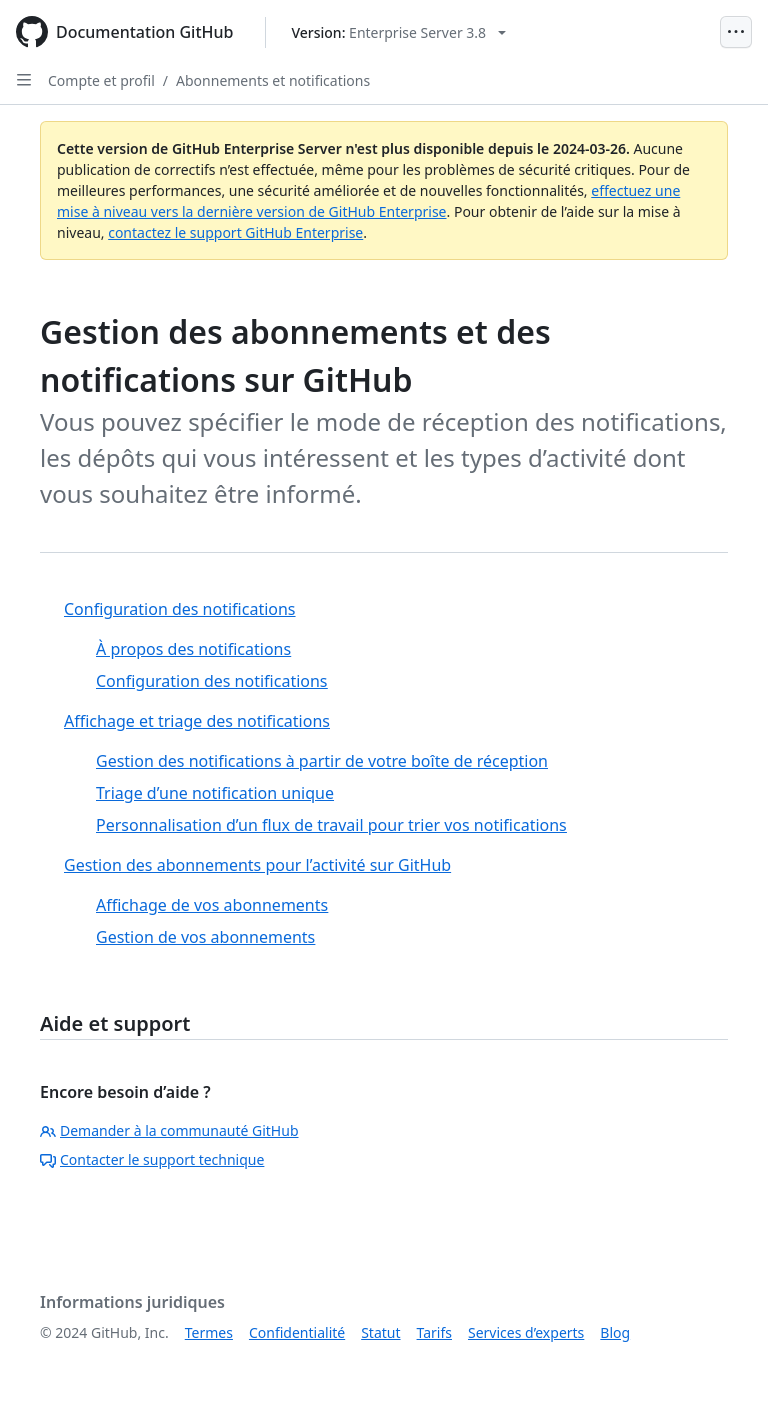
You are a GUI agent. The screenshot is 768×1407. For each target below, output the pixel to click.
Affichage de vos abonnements (212, 905)
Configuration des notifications (180, 609)
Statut (380, 1332)
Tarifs (434, 1332)
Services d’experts (526, 1332)
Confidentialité (297, 1332)
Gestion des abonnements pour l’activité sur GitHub (257, 865)
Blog (615, 1332)
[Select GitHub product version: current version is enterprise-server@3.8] (398, 32)
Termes (209, 1332)
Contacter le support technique (152, 1159)
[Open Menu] (736, 32)
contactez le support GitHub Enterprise (235, 232)
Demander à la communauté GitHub (169, 1130)
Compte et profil (101, 80)
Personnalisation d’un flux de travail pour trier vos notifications (331, 825)
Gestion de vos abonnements (205, 937)
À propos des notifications (193, 649)
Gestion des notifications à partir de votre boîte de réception (322, 761)
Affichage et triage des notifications (197, 721)
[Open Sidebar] (24, 80)
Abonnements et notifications (273, 80)
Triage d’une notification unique (215, 793)
